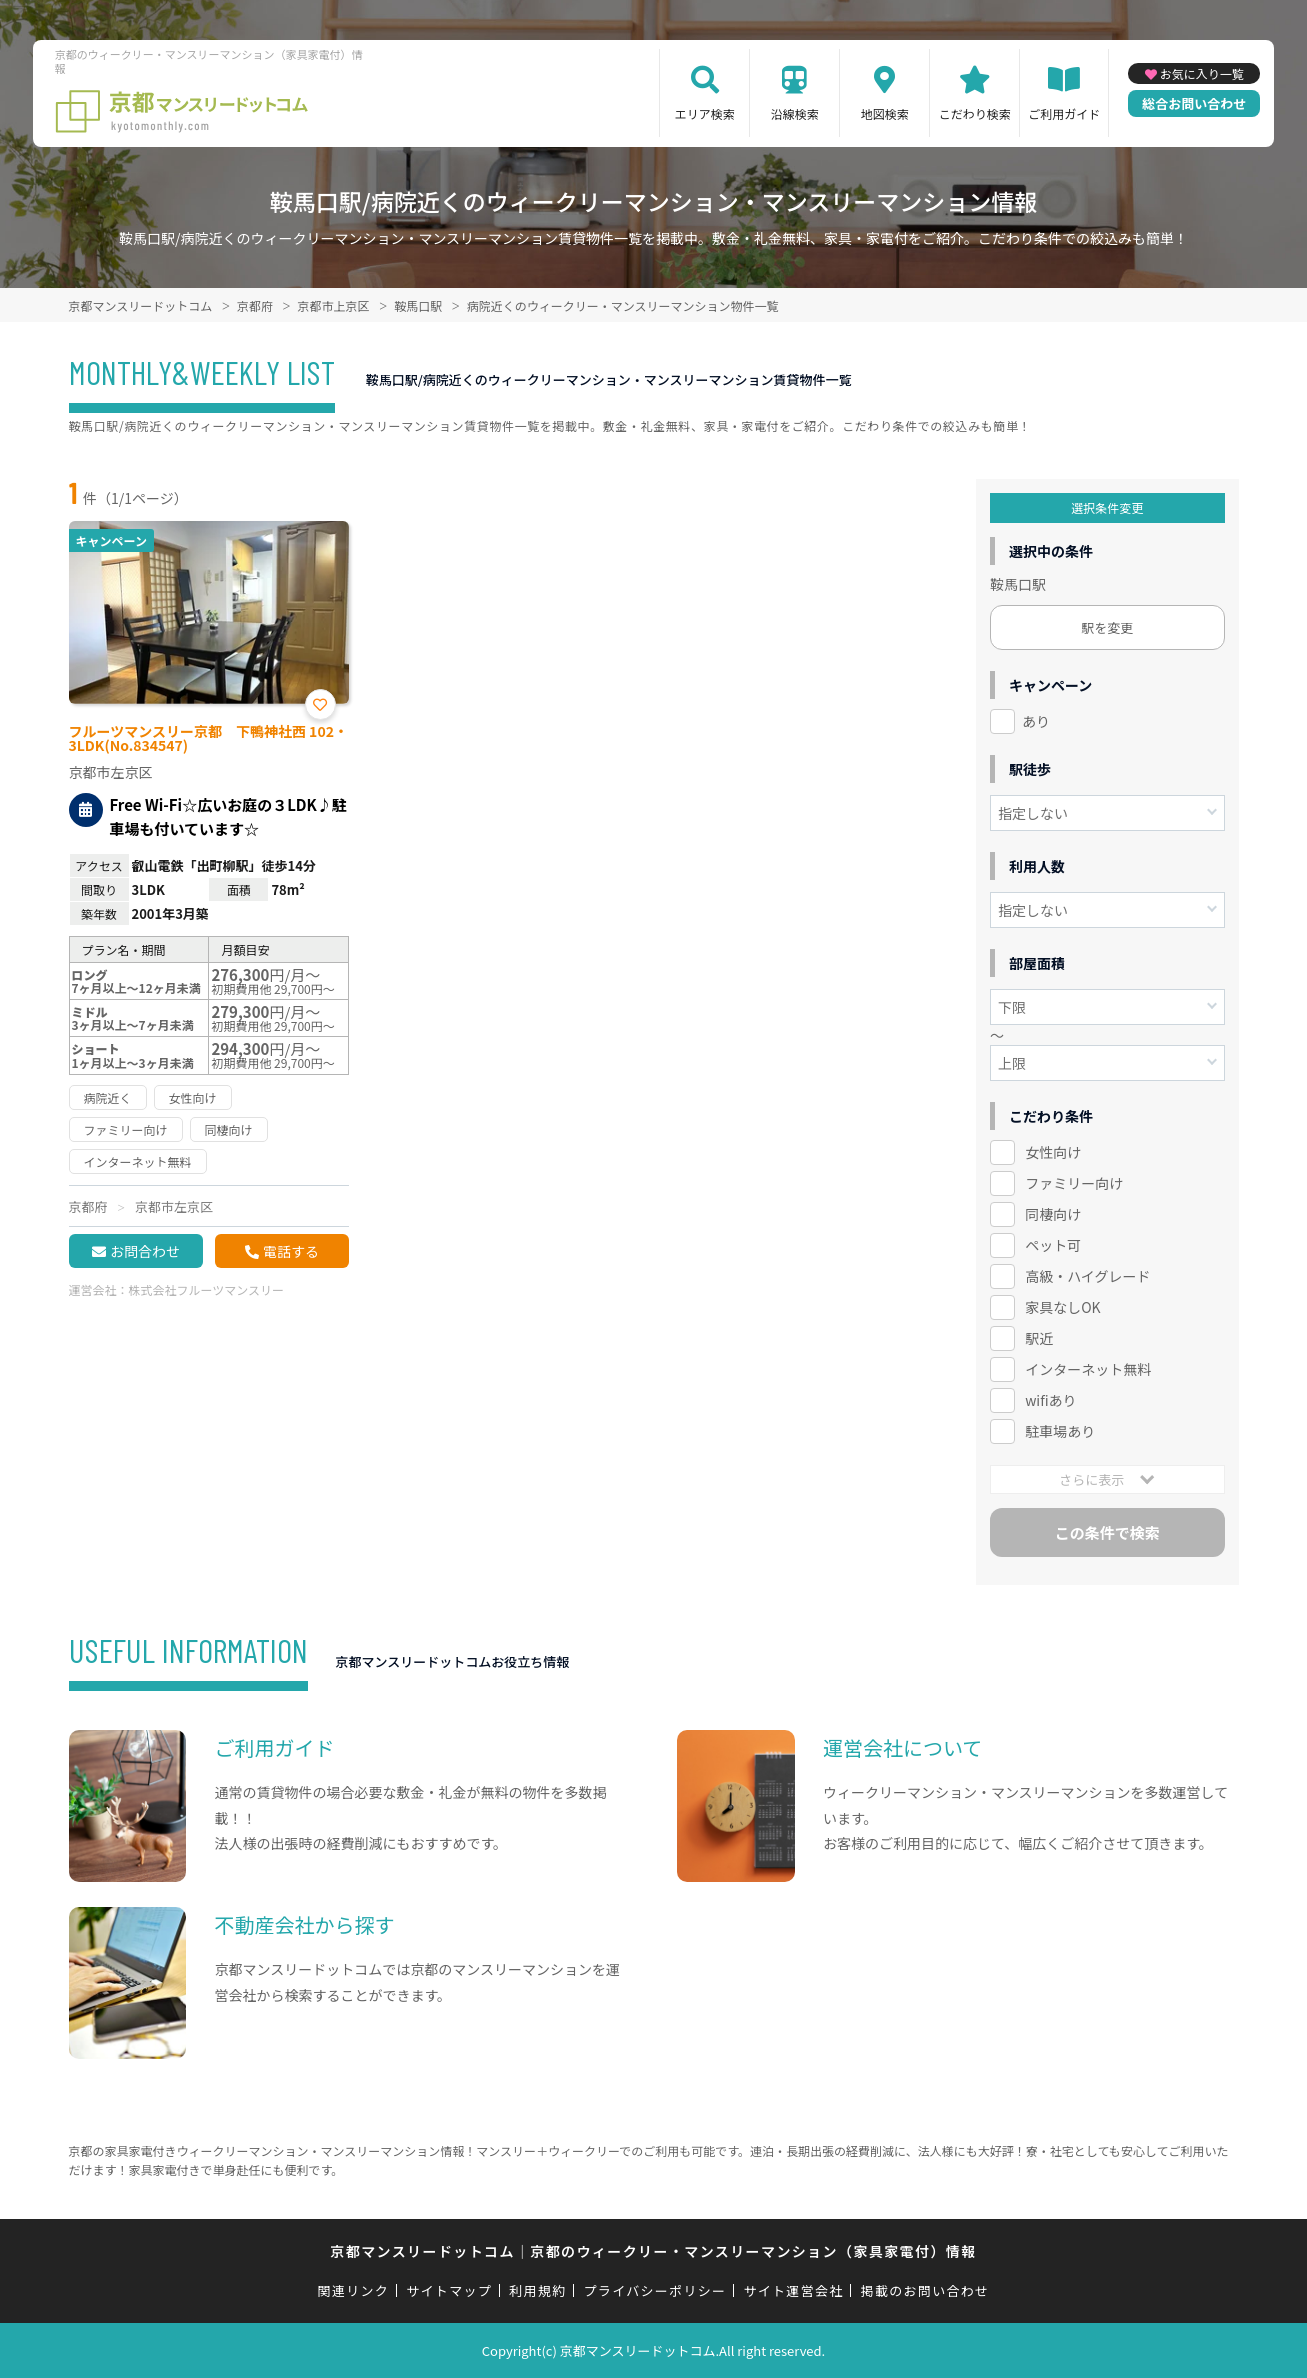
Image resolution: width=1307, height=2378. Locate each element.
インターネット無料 (1088, 1369)
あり (1036, 721)
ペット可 (1053, 1245)
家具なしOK (1062, 1307)
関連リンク (354, 2290)
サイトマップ (449, 2290)
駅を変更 (1107, 627)
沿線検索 (795, 113)
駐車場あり (1060, 1431)
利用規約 (537, 2290)
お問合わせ (145, 1251)
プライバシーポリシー (655, 2290)
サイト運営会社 (793, 2290)
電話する (291, 1251)
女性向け (1053, 1152)
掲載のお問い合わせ (925, 2290)
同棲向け (1053, 1214)
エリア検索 (705, 113)
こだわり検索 (975, 113)
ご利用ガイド (1064, 113)
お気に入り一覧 (1202, 73)
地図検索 (885, 113)
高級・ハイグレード (1087, 1276)
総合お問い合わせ (1194, 103)
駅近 (1039, 1338)
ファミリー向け (1074, 1183)
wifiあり (1050, 1400)
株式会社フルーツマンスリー (207, 1289)
